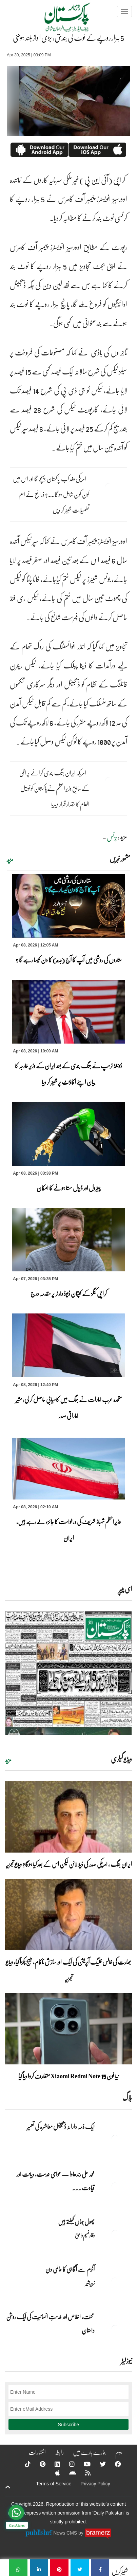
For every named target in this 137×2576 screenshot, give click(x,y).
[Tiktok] (23, 2464)
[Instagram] (67, 2464)
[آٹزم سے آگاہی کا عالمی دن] (115, 2281)
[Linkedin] (53, 2464)
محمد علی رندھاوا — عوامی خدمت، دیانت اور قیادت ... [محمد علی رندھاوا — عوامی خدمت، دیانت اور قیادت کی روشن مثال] (56, 2180)
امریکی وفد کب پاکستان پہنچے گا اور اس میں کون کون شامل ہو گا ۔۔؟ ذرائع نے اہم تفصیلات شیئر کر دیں (51, 494)
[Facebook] (113, 2464)
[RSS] (83, 2472)
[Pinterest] (38, 2464)
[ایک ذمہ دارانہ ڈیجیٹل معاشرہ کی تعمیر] (115, 2138)
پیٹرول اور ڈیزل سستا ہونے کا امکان (68, 1187)
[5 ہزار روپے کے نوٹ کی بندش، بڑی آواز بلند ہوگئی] (100, 2567)
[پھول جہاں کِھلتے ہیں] (115, 2233)
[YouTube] (83, 2464)
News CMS (65, 2533)
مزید (10, 859)
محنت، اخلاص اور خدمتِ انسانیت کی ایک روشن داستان (50, 2323)
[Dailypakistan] (58, 19)
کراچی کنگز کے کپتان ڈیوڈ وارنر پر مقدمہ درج (69, 1293)
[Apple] (53, 2472)
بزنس (112, 837)
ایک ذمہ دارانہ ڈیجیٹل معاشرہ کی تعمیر (61, 2126)
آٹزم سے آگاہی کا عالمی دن (70, 2269)
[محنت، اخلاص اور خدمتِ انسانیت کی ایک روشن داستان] (115, 2328)
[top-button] (8, 2487)
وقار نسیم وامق (85, 2235)
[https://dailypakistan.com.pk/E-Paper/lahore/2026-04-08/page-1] (68, 1673)
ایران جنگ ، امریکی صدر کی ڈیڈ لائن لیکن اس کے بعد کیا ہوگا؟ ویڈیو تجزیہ (68, 1864)
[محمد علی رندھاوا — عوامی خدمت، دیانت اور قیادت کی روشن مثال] (115, 2186)
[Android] (68, 2472)
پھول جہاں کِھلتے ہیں (76, 2221)
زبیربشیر (90, 2283)
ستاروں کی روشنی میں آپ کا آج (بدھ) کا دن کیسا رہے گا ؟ (69, 959)
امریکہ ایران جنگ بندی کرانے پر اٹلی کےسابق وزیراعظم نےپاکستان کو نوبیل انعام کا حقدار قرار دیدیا (54, 788)
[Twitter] (98, 2464)
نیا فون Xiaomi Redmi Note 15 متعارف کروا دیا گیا (68, 2075)
